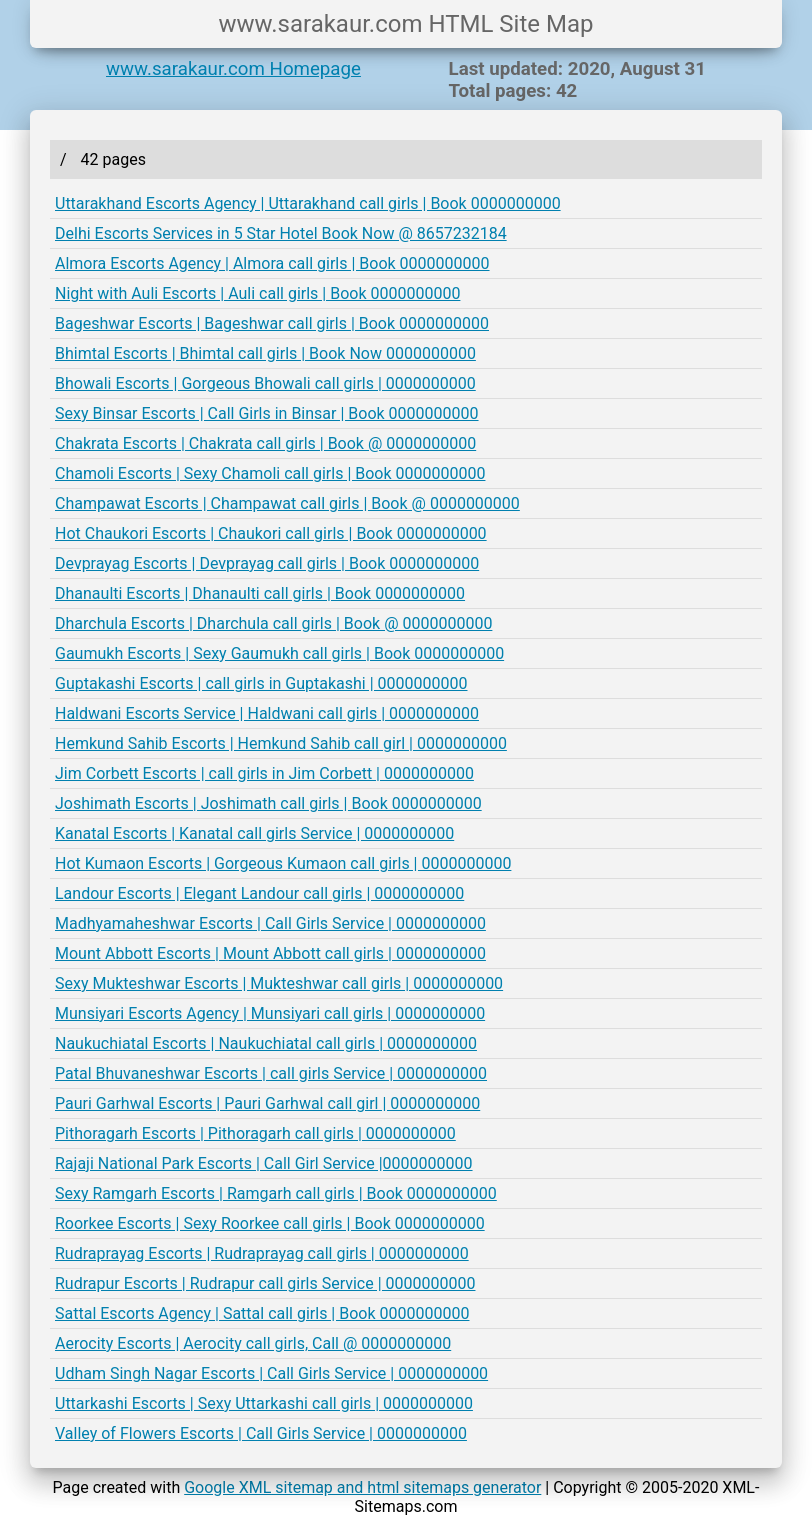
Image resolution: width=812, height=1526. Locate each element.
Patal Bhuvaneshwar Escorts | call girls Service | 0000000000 (271, 1073)
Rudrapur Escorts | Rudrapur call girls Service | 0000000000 (265, 1283)
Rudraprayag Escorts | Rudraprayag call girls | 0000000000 (262, 1253)
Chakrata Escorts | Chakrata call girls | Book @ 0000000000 (265, 443)
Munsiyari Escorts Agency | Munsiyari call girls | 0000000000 (270, 1013)
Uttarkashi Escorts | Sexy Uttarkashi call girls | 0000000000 (264, 1403)
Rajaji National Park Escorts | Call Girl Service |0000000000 (264, 1163)
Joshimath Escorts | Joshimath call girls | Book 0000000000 (268, 803)
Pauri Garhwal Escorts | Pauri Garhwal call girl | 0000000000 (267, 1103)
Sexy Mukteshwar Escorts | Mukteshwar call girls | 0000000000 (279, 983)
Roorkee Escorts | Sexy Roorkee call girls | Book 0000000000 (270, 1223)
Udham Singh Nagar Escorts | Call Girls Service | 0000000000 (271, 1373)
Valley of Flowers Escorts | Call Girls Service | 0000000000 (261, 1433)
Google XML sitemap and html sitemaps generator (362, 1487)
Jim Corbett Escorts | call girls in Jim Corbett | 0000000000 (264, 773)
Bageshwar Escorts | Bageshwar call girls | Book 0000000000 (272, 323)
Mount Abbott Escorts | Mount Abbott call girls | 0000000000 (270, 953)
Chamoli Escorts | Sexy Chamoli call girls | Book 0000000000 (270, 473)
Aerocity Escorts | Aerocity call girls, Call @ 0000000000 (253, 1343)
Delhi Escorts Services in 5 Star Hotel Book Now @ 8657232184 (281, 233)
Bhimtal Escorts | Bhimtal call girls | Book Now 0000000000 (265, 353)
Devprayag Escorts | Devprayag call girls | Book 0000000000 (267, 563)
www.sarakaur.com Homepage (233, 69)
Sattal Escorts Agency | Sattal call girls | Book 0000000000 (262, 1313)
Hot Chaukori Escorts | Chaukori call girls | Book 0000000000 (271, 533)
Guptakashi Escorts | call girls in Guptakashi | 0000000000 (261, 683)
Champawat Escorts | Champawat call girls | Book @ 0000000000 (287, 503)
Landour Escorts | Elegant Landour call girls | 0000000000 (259, 893)
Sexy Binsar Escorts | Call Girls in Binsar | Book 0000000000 (267, 413)
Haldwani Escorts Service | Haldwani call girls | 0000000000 (267, 713)
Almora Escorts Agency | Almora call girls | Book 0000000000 (272, 263)
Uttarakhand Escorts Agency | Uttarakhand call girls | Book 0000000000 (308, 203)
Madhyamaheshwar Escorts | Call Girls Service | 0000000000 (270, 923)
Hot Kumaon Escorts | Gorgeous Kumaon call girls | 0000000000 (283, 863)
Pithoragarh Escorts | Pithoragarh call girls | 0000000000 (255, 1133)
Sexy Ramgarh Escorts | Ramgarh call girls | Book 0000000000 (276, 1193)
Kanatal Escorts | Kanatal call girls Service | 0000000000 (254, 833)
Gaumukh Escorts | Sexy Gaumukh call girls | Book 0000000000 (279, 653)
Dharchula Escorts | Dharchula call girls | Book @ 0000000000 (273, 623)
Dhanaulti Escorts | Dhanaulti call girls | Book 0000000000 (260, 593)
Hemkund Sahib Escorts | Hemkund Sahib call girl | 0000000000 (281, 743)
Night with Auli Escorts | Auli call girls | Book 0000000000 (257, 293)
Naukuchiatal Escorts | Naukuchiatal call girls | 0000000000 (266, 1043)
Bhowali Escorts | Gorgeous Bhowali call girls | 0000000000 (265, 383)
